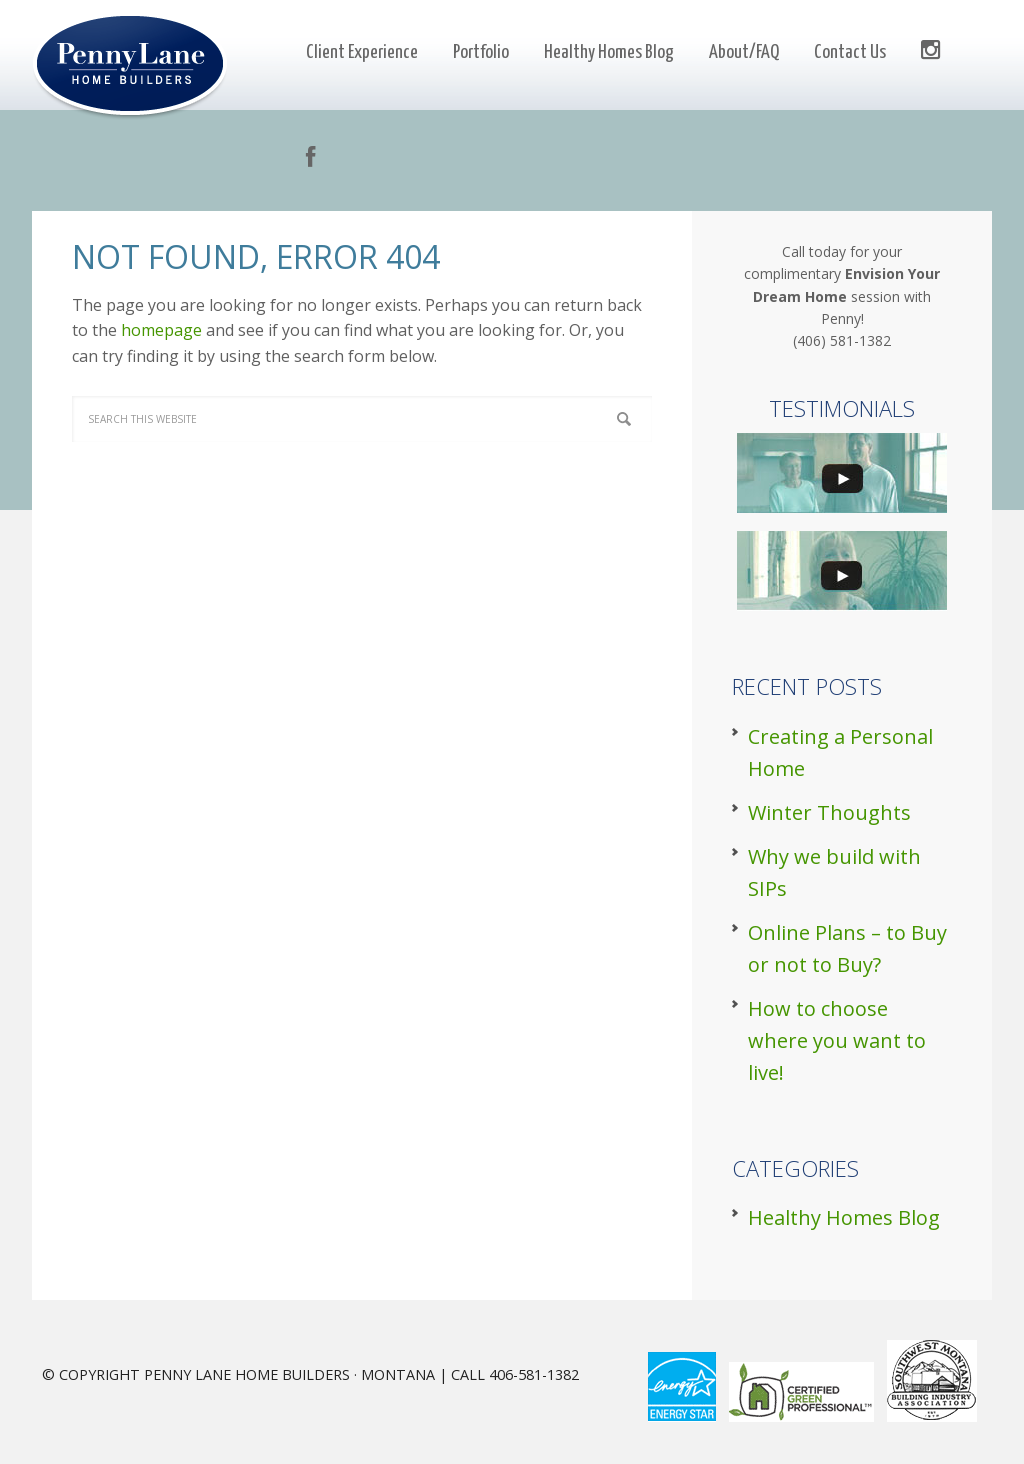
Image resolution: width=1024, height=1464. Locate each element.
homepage (161, 330)
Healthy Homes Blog (844, 1217)
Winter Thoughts (829, 812)
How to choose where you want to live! (837, 1040)
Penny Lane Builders (134, 66)
